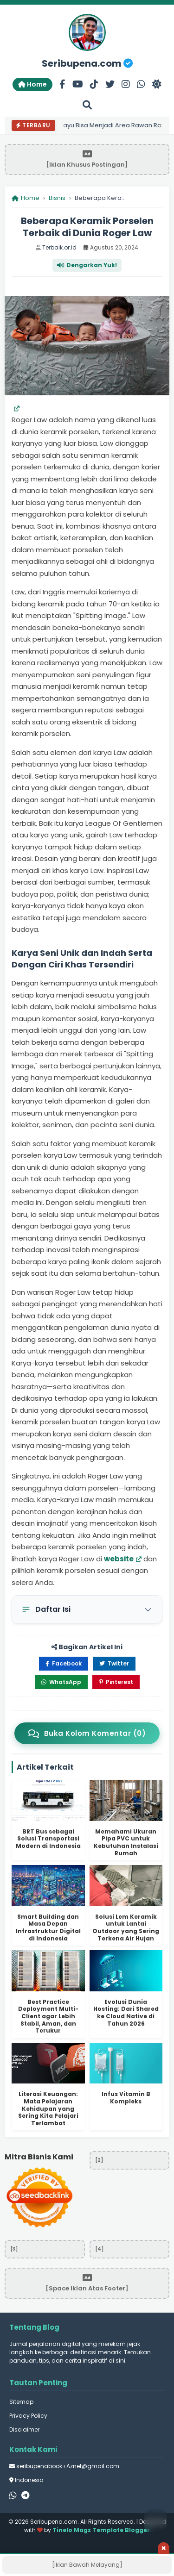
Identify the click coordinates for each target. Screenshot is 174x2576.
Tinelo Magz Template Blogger (101, 2530)
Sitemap (21, 2402)
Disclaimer (24, 2429)
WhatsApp (61, 1682)
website (119, 1559)
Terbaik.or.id (59, 247)
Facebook (63, 1663)
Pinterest (116, 1682)
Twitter (114, 1663)
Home (32, 84)
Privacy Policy (28, 2416)
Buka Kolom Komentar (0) (87, 1733)
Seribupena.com (87, 63)
